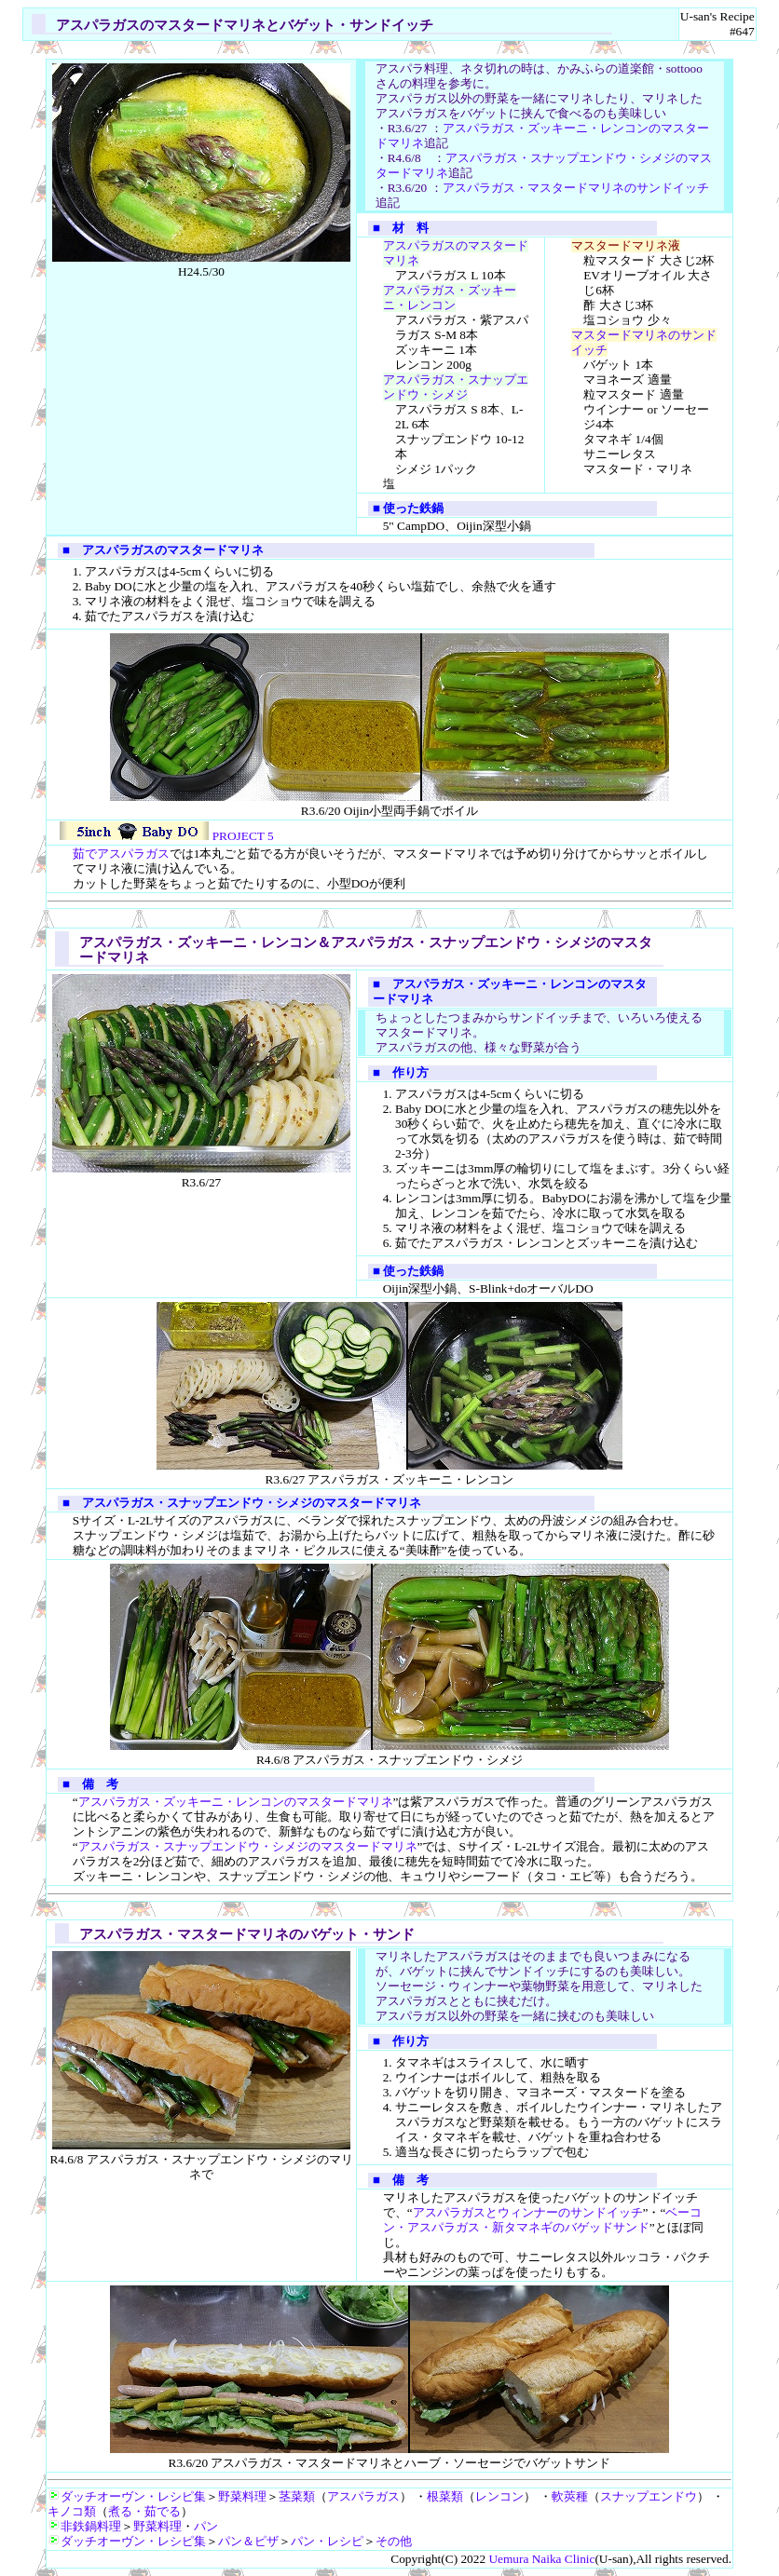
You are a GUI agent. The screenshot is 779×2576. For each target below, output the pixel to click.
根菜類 (445, 2496)
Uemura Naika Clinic (541, 2559)
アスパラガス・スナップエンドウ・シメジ (455, 387)
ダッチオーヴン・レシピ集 (127, 2496)
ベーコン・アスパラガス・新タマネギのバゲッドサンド (543, 2219)
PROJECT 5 (166, 836)
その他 (394, 2541)
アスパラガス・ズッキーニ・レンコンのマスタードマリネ (235, 1802)
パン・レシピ (327, 2541)
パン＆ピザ (248, 2541)
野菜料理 (242, 2496)
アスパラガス (363, 2496)
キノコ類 (72, 2511)
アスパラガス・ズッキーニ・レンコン (449, 297)
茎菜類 (297, 2496)
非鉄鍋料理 (84, 2526)
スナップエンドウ (648, 2496)
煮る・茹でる (144, 2511)
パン (206, 2526)
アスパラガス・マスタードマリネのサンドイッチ (576, 188)
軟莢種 (570, 2496)
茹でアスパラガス (121, 854)
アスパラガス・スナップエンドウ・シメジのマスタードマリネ (247, 1846)
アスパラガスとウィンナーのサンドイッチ (528, 2212)
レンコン (499, 2496)
